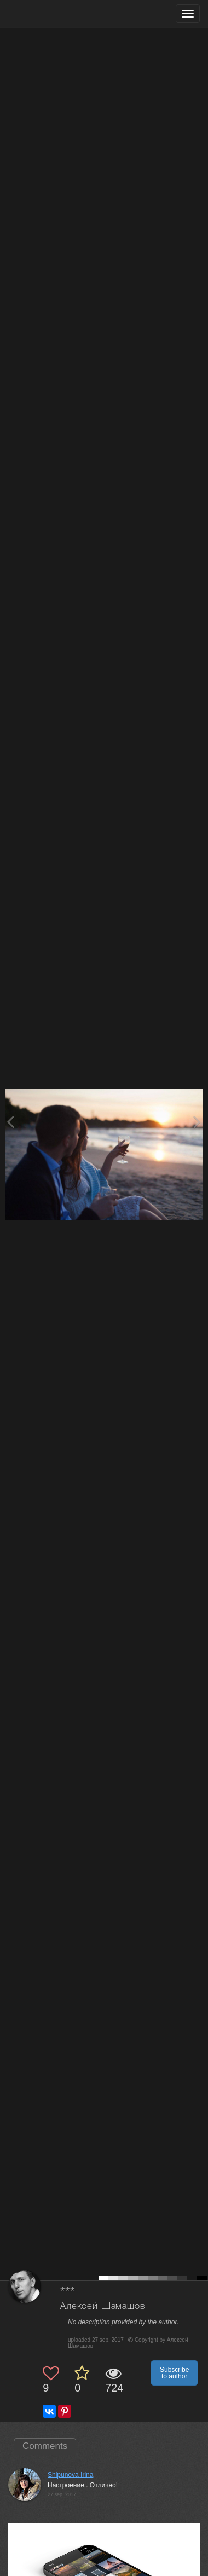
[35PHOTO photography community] (51, 14)
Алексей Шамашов (102, 2306)
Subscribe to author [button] (174, 2373)
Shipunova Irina (70, 2475)
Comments (44, 2446)
